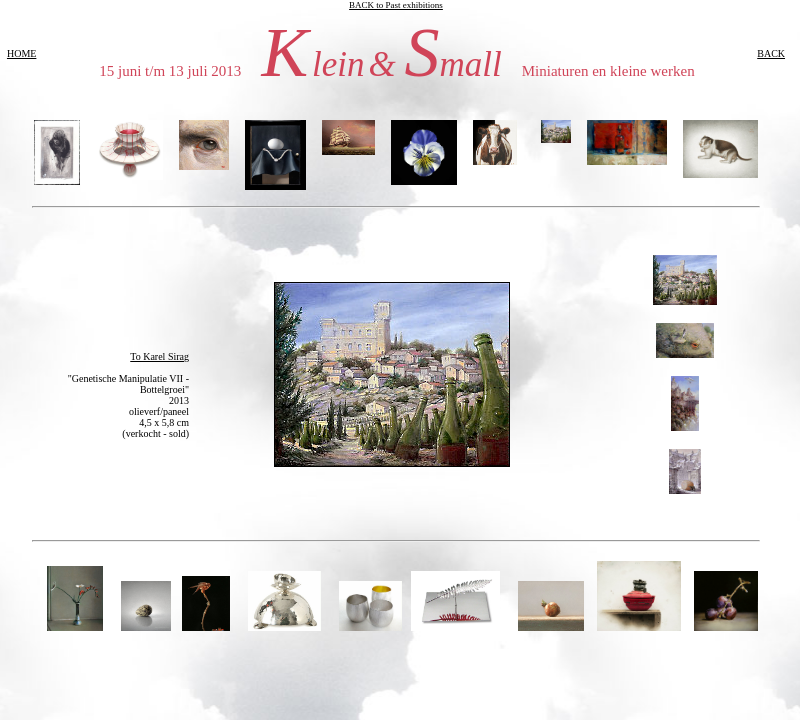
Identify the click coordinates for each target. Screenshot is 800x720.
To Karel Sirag (159, 356)
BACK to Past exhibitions (396, 5)
